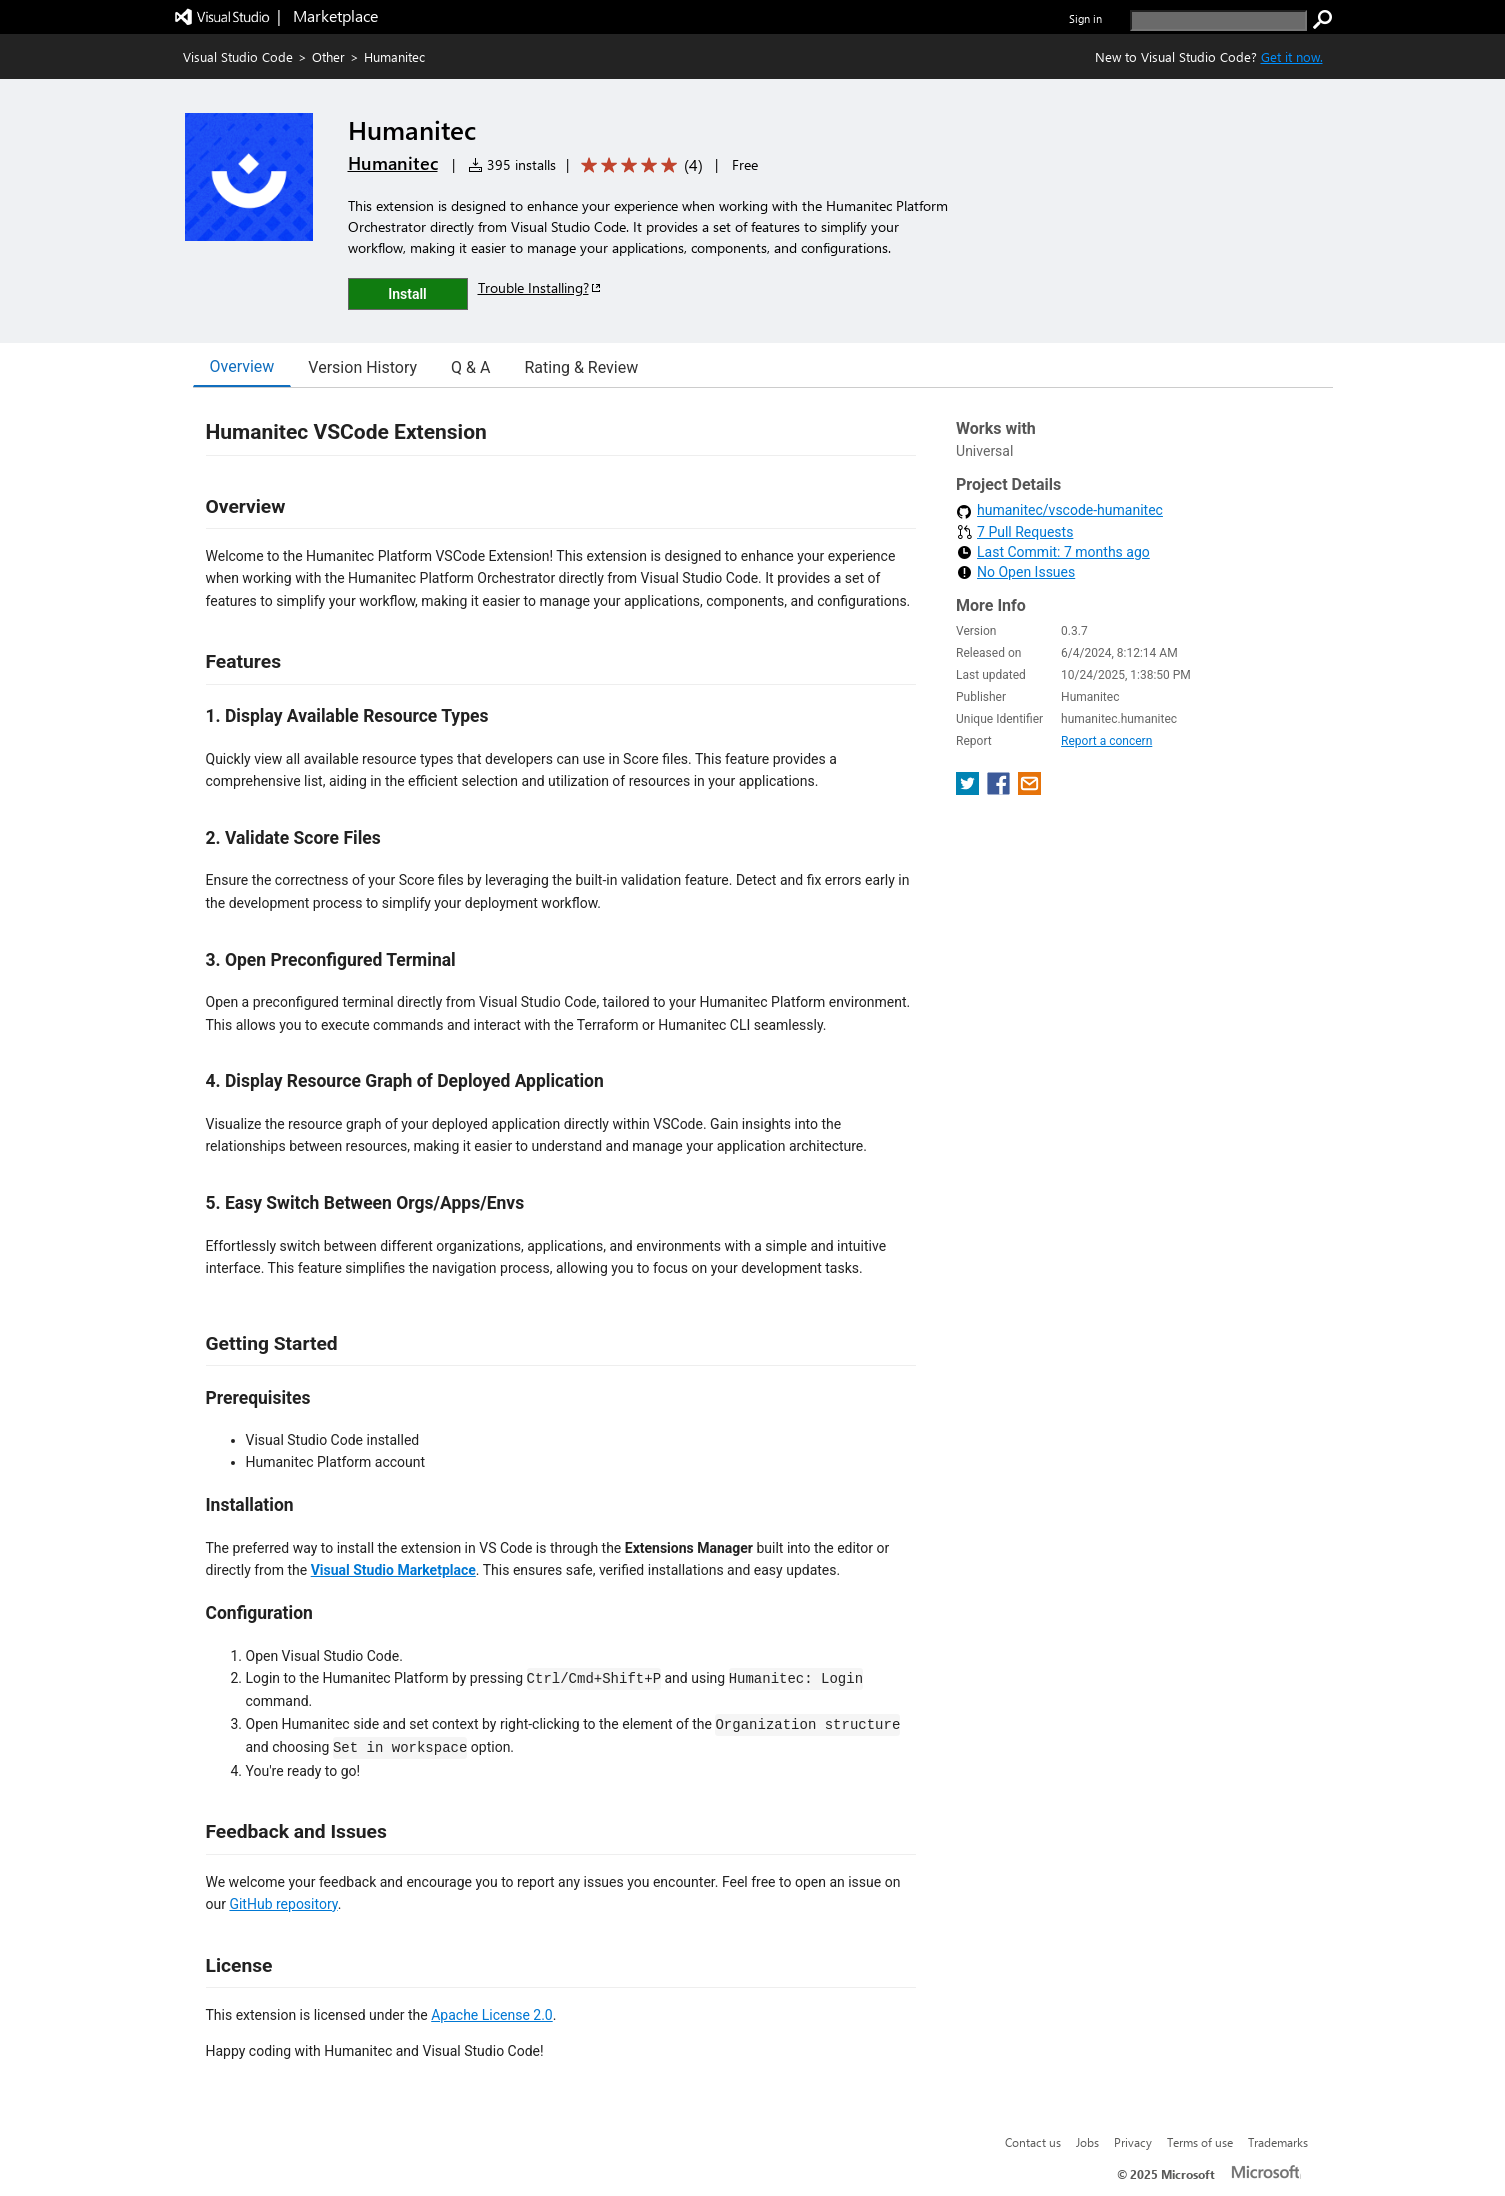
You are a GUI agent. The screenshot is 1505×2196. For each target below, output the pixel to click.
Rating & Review (581, 367)
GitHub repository (283, 1904)
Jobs (1087, 2142)
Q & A (470, 367)
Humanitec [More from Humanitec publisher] (393, 163)
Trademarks (1278, 2142)
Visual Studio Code (238, 56)
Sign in (1085, 18)
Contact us (1033, 2142)
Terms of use (1200, 2142)
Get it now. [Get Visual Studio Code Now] (1292, 56)
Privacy (1133, 2142)
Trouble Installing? (540, 287)
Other (328, 56)
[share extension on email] (1029, 789)
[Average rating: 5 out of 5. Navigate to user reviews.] (638, 165)
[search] (1218, 20)
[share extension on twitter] (969, 789)
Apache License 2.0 (492, 2015)
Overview (242, 366)
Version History (362, 367)
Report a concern (1106, 741)
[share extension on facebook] (1000, 789)
